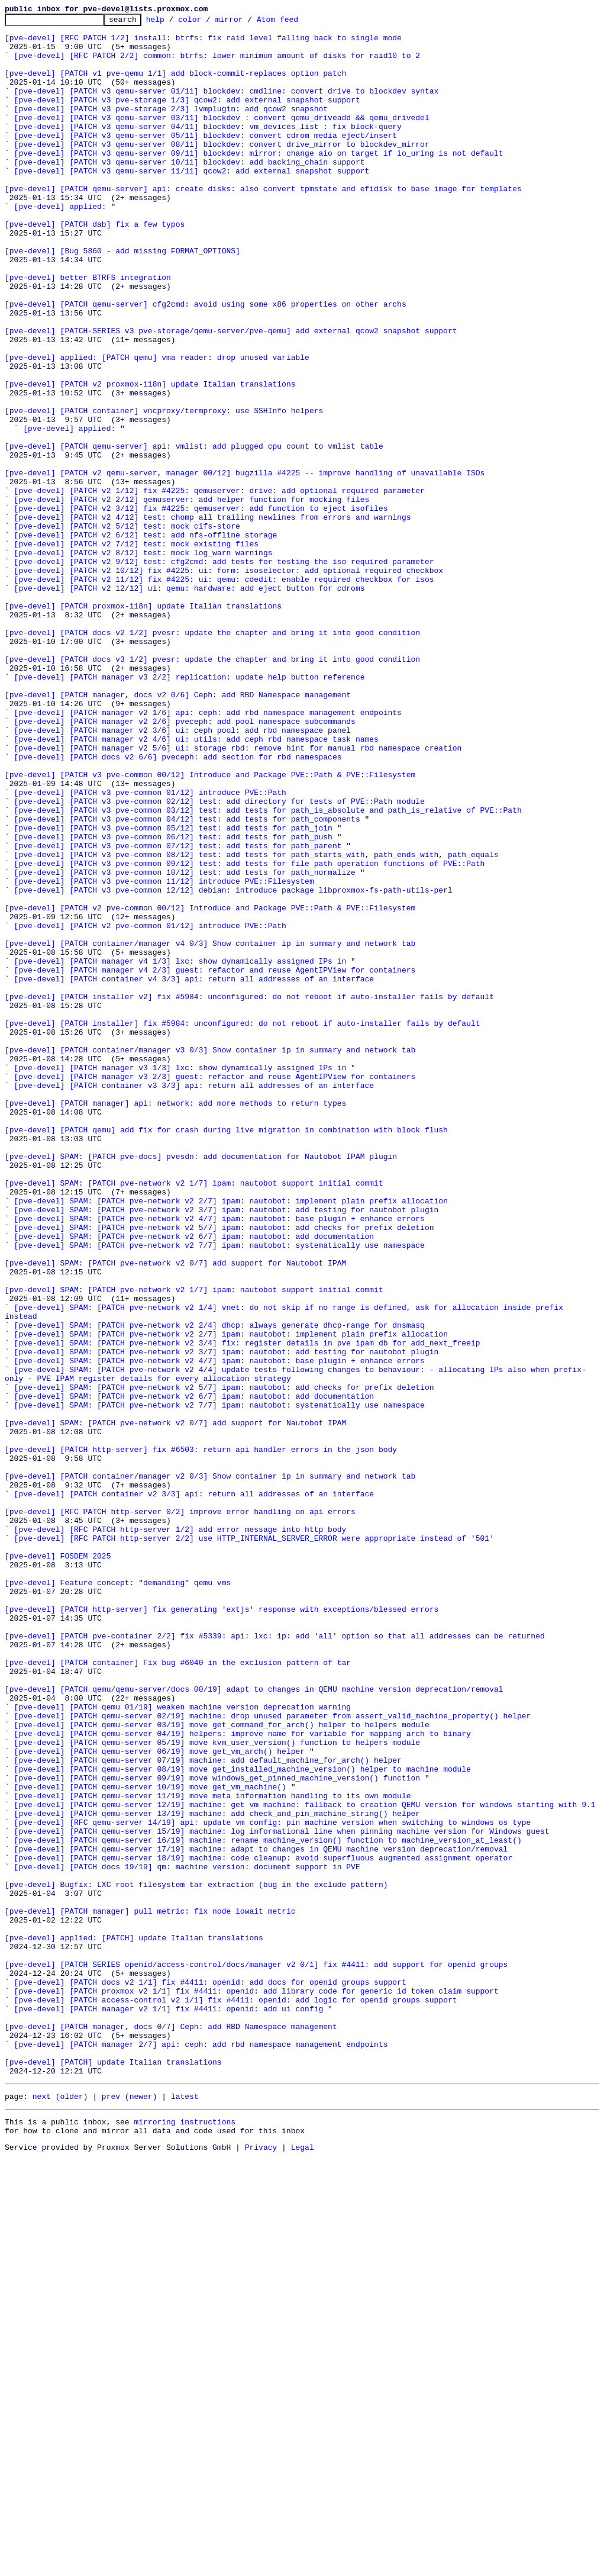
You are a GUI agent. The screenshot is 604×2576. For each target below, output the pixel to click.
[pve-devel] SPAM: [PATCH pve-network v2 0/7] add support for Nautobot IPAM (175, 1513)
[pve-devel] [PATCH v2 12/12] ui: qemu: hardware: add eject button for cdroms (189, 703)
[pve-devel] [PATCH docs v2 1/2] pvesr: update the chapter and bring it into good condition (212, 756)
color (207, 22)
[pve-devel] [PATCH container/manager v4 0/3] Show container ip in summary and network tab (210, 1129)
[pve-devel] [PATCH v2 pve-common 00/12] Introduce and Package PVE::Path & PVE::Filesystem (210, 1086)
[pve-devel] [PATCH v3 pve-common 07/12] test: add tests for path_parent (178, 1012)
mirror (247, 22)
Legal (302, 2566)
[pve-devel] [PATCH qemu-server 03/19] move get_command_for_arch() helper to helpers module (221, 2067)
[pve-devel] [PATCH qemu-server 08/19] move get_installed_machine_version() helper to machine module (242, 2120)
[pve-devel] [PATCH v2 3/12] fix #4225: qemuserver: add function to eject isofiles (201, 607)
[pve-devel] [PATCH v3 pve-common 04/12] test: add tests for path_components (187, 980)
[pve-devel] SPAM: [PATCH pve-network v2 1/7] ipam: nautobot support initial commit (194, 1417)
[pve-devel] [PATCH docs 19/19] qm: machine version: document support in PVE (187, 2237)
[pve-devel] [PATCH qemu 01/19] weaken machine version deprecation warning (182, 2045)
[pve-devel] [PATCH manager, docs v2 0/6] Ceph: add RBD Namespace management (178, 831)
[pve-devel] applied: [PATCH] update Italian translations (134, 2322)
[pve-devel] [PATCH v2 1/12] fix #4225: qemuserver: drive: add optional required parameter (219, 586)
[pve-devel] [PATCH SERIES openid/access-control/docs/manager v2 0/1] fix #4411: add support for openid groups (256, 2354)
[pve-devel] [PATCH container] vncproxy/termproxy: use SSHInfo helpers (164, 490)
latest (185, 2509)
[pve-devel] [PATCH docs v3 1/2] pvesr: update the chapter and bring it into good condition (212, 788)
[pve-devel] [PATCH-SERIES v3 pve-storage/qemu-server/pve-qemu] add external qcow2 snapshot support (231, 394)
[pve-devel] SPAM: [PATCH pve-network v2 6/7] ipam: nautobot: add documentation (194, 1481)
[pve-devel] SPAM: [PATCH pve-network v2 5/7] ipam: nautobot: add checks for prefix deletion (224, 1470)
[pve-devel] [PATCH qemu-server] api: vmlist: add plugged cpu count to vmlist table (194, 532)
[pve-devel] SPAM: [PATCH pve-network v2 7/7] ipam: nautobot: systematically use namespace (219, 1491)
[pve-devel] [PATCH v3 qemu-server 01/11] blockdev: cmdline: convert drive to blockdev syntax (226, 106)
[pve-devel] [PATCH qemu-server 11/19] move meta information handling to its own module (212, 2152)
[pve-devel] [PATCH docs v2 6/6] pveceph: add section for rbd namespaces (178, 905)
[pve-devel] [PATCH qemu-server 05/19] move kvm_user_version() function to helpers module (217, 2088)
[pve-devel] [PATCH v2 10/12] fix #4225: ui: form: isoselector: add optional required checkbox (228, 682)
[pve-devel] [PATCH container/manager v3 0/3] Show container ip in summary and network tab (210, 1257)
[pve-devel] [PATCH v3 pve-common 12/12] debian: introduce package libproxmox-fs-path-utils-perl (233, 1065)
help (173, 22)
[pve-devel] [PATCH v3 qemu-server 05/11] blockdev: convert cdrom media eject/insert (205, 159)
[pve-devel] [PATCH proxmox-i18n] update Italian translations (143, 724)
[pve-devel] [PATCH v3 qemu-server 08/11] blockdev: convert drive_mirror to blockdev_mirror (221, 170)
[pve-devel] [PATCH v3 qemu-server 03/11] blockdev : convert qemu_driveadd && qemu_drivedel (221, 138)
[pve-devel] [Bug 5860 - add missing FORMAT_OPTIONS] (122, 298)
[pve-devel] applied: (60, 245)
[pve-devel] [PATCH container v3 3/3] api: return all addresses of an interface (194, 1300)
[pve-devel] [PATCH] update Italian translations (113, 2471)
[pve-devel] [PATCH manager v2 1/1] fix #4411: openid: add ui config (169, 2408)
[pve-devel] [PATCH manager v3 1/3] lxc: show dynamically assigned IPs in (180, 1278)
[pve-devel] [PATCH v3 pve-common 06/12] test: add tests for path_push (173, 1001)
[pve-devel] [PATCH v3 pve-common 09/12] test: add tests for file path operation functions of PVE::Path (249, 1033)
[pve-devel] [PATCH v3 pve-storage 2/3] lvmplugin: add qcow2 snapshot (171, 128)
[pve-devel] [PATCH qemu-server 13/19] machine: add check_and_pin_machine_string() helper (217, 2173)
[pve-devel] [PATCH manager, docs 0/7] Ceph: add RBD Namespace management (171, 2429)
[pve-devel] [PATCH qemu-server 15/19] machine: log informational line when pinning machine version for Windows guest (282, 2194)
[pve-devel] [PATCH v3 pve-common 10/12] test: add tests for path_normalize (185, 1044)
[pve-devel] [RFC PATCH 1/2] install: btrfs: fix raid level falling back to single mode (203, 42)
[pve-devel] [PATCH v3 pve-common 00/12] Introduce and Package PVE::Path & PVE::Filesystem (210, 927)
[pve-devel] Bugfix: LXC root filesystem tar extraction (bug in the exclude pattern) (196, 2258)
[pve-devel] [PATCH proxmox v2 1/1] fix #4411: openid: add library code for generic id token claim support (256, 2386)
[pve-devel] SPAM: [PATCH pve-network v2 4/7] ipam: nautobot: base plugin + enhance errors (219, 1459)
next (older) (60, 2509)
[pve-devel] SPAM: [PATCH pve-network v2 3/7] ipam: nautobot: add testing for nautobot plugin (226, 1449)
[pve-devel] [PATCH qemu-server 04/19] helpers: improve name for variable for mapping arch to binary (242, 2077)
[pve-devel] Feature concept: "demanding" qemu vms (118, 1896)
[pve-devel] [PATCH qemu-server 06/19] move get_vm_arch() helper (159, 2099)
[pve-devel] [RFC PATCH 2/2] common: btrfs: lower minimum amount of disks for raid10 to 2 (217, 64)
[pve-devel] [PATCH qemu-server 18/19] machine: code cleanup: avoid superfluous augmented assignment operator (263, 2226)
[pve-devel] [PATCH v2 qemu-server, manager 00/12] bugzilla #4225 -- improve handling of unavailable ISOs (245, 564)
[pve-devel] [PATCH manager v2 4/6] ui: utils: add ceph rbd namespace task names (196, 884)
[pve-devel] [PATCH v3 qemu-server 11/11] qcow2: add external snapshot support (192, 202)
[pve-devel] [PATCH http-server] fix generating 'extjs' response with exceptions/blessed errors (221, 1928)
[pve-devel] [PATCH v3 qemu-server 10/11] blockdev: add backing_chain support (189, 191)
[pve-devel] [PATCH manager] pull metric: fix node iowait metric (150, 2290)
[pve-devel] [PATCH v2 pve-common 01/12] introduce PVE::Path (150, 1108)
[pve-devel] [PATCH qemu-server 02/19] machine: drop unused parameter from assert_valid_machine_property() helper (272, 2056)
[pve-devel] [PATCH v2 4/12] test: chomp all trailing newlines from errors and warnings (212, 618)
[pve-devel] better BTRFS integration (88, 330)
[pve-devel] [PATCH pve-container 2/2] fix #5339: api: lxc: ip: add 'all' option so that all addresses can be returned (275, 1960)
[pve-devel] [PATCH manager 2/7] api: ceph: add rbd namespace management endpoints (201, 2450)
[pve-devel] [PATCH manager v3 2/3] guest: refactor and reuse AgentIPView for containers (215, 1289)
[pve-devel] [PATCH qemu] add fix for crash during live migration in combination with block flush (226, 1353)
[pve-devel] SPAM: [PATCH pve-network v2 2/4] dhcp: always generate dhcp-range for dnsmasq (219, 1587)
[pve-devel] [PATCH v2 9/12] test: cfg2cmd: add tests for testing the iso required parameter (224, 671)
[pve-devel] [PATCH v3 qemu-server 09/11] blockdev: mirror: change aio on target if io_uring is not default (258, 181)
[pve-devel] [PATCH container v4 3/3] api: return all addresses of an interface (194, 1172)
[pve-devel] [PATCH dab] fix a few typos (95, 266)
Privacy (261, 2566)
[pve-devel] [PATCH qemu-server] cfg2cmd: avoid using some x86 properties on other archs (205, 362)
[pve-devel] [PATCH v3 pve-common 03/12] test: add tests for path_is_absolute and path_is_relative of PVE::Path (268, 969)
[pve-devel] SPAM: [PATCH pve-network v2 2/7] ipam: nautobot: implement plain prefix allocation (231, 1438)
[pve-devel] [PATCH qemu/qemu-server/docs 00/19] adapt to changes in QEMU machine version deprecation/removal (254, 2024)
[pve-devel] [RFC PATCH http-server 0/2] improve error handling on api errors (180, 1811)
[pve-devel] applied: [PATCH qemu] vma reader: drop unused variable (157, 426)
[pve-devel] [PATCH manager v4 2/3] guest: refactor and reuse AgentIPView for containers (215, 1161)
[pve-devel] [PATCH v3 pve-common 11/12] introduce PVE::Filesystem (164, 1054)
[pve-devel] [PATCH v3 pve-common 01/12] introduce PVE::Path (150, 948)
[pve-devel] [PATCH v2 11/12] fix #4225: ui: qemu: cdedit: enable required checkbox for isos (224, 692)
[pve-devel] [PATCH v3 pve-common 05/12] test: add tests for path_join (173, 991)
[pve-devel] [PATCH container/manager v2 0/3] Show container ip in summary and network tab (210, 1768)
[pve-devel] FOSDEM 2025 (58, 1864)
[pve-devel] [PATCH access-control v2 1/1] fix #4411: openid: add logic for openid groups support (235, 2397)
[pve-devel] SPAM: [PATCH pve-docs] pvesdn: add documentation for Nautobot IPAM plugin (201, 1385)
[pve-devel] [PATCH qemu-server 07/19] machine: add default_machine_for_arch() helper (208, 2109)
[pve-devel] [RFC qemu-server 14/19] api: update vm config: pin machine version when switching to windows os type (272, 2184)
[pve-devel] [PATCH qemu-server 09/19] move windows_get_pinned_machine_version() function (217, 2131)
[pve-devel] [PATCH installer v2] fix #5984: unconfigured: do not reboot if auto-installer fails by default (249, 1193)
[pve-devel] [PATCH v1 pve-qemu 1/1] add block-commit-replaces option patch (175, 85)
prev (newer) (129, 2509)
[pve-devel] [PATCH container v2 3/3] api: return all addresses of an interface (194, 1790)
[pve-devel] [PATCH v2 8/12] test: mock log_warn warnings (143, 660)
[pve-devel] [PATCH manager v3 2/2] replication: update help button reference (189, 809)
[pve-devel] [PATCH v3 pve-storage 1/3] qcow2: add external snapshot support (187, 117)
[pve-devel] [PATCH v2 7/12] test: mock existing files (136, 650)
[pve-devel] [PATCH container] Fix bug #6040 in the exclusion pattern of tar (178, 1992)
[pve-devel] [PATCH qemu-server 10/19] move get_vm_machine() (150, 2141)
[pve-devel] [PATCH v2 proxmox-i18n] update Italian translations (150, 458)
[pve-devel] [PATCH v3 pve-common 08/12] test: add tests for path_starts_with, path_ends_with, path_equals (256, 1022)
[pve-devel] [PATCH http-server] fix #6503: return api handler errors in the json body (201, 1736)
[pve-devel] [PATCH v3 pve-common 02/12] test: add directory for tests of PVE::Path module (219, 959)
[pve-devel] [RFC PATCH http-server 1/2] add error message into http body (180, 1832)
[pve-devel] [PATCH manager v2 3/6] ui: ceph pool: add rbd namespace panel (182, 873)
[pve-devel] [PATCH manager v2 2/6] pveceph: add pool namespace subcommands (185, 863)
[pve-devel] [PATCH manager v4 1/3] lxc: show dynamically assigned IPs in (180, 1150)
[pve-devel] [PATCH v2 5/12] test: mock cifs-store (127, 628)
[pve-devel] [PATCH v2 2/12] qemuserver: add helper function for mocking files (192, 596)
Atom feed (295, 22)
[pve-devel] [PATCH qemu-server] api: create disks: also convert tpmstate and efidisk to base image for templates (263, 223)
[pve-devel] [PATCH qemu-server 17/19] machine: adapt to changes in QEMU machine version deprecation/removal (261, 2216)
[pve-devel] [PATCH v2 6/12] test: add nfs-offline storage (145, 639)
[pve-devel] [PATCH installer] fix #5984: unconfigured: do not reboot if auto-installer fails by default (242, 1225)
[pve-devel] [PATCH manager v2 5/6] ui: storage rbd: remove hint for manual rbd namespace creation (238, 895)
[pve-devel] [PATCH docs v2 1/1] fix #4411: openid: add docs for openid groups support (210, 2376)
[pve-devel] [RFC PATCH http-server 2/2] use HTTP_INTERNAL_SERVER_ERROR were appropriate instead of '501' (254, 1843)
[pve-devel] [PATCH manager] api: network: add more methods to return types (175, 1321)
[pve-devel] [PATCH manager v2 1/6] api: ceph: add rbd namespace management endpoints (208, 852)
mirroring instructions (184, 2537)
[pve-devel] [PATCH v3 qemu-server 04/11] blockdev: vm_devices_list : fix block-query (208, 149)
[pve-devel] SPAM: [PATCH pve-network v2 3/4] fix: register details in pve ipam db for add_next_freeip (247, 1608)
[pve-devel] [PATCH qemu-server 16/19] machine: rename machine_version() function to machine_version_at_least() (268, 2205)
